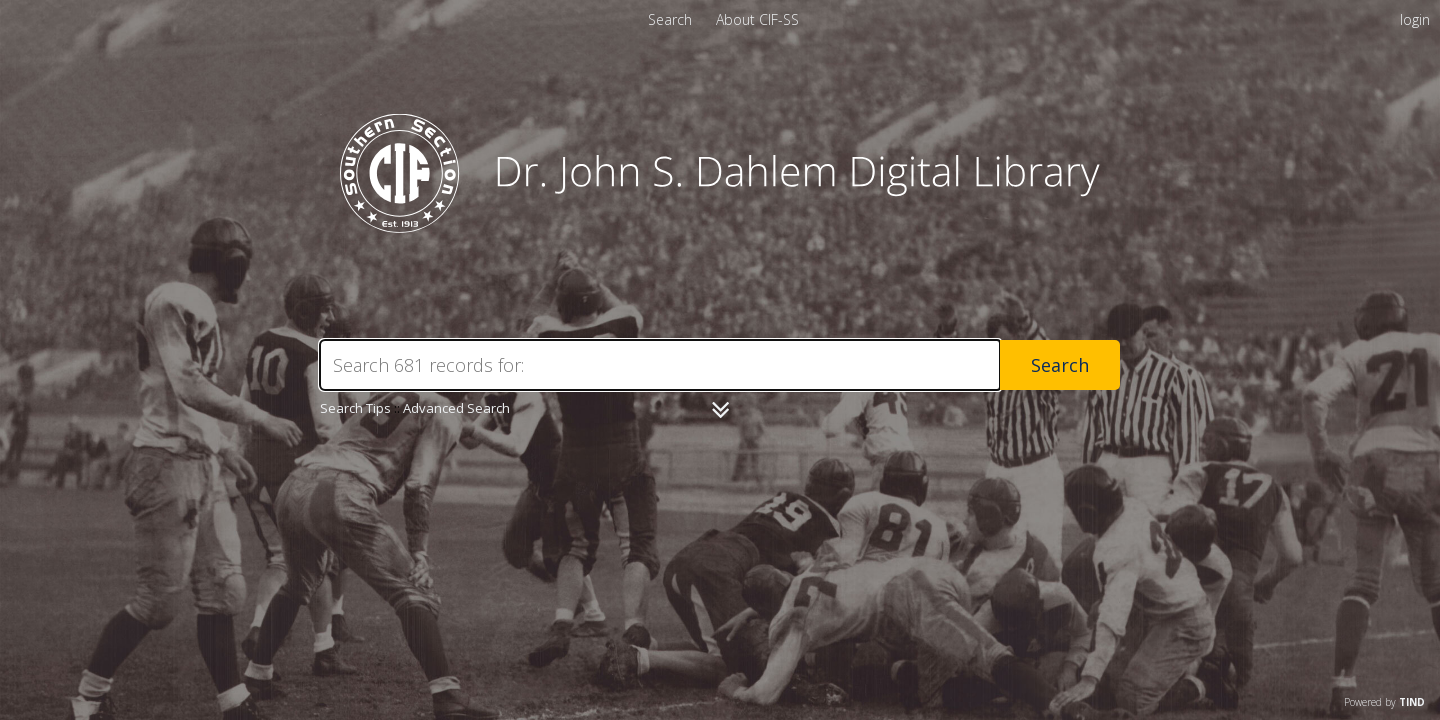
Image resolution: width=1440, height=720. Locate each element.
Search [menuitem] (670, 19)
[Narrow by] (720, 410)
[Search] (660, 365)
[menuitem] (757, 19)
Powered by (1384, 702)
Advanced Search (456, 408)
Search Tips (355, 408)
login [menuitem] (1415, 19)
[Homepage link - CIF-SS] (720, 226)
